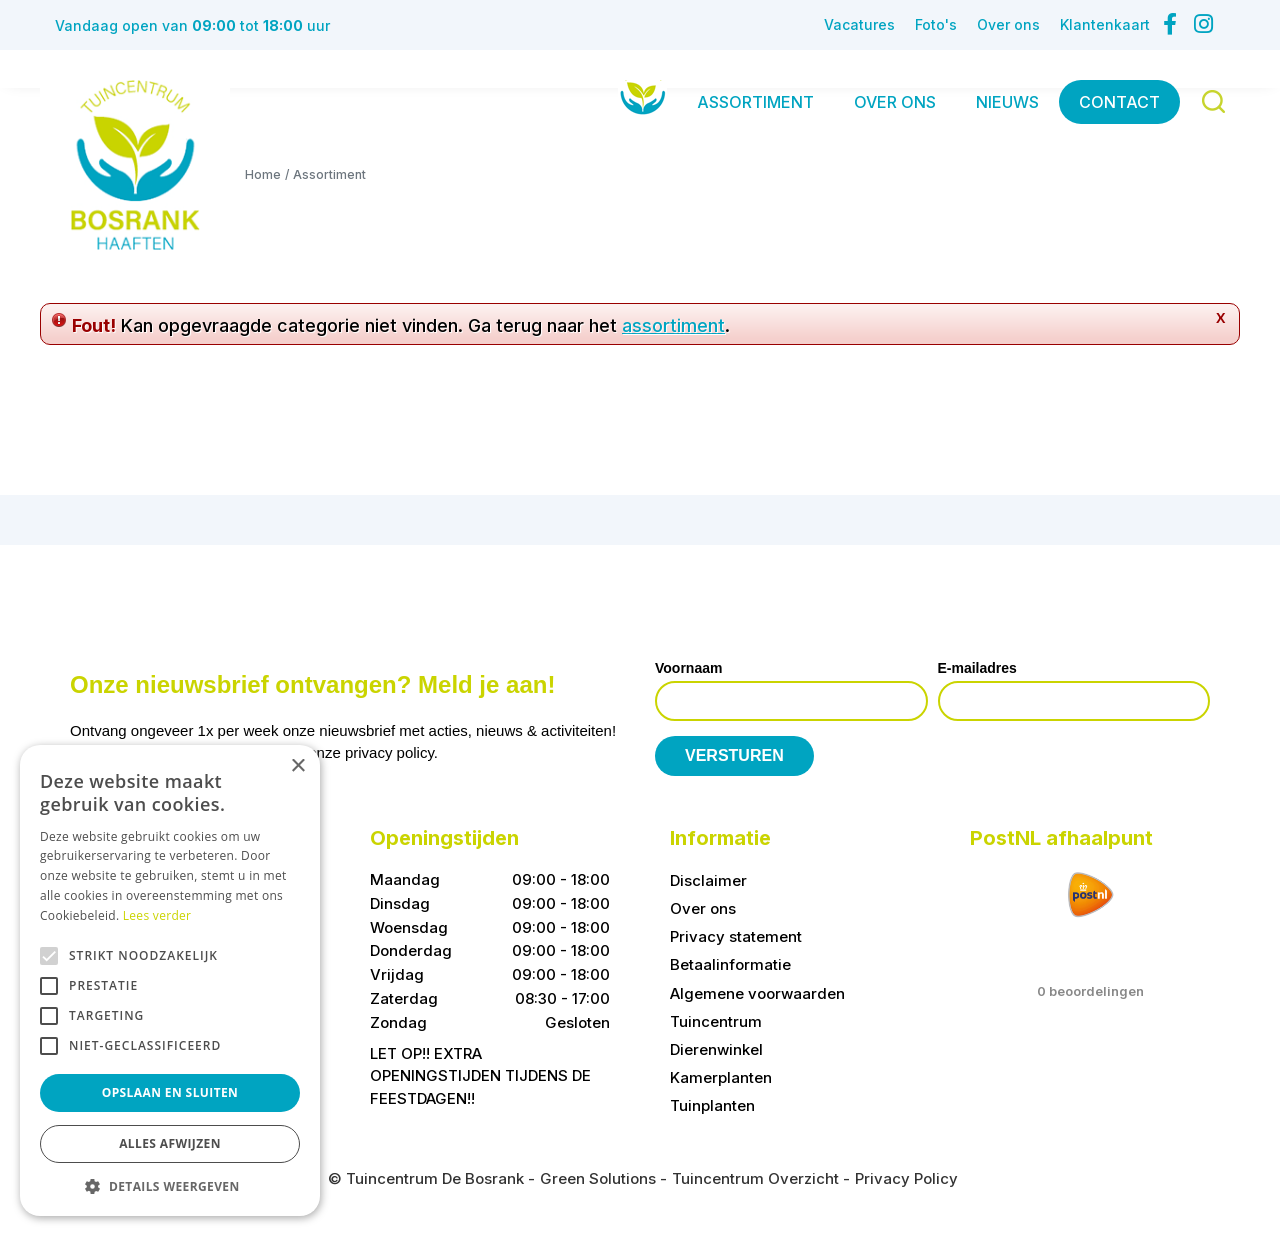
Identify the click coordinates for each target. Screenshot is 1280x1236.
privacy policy (389, 752)
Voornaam (688, 668)
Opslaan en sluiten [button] (170, 1092)
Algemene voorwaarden (757, 993)
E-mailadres (977, 668)
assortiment (673, 325)
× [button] (297, 766)
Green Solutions (598, 1178)
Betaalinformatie (730, 964)
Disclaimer (708, 880)
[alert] (170, 980)
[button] (170, 1186)
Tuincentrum (716, 1021)
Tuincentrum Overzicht (755, 1178)
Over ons (703, 908)
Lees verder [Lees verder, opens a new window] (157, 915)
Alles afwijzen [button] (170, 1143)
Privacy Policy (906, 1178)
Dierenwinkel (716, 1049)
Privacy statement (736, 936)
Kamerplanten (721, 1077)
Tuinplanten (712, 1105)
